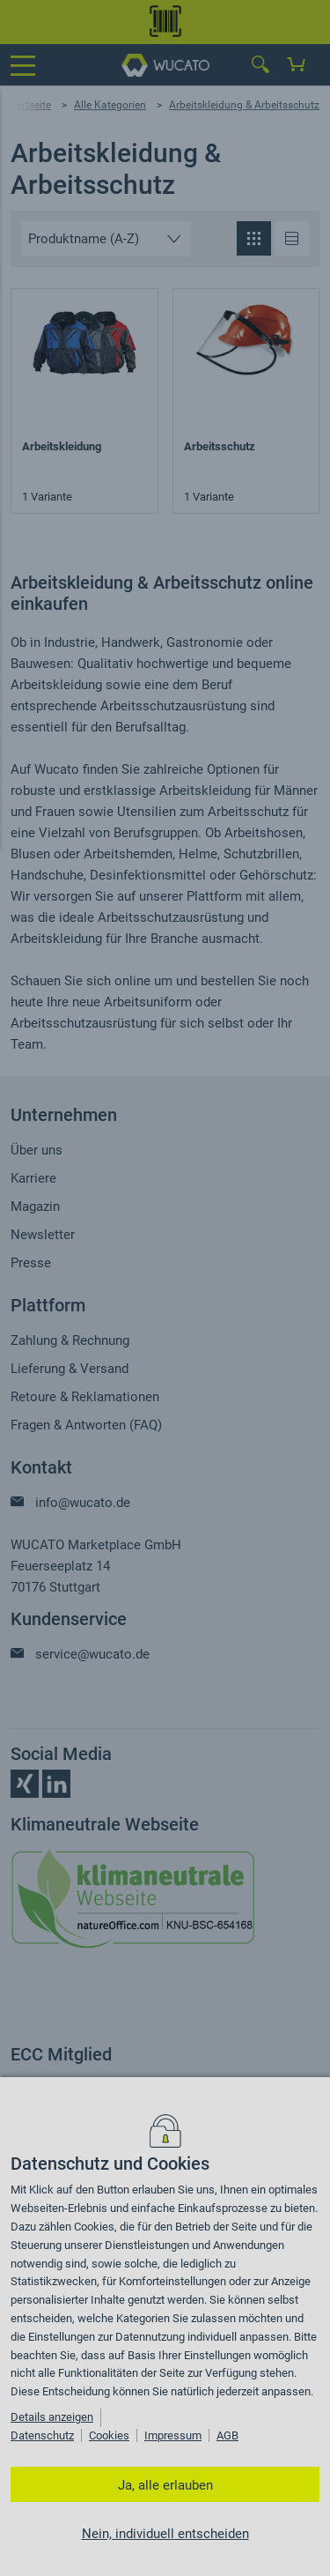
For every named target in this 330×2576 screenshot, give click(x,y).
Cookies (109, 2435)
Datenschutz (42, 2435)
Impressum (173, 2435)
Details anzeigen (52, 2417)
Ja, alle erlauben (165, 2485)
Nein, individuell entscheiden (165, 2534)
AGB (227, 2435)
